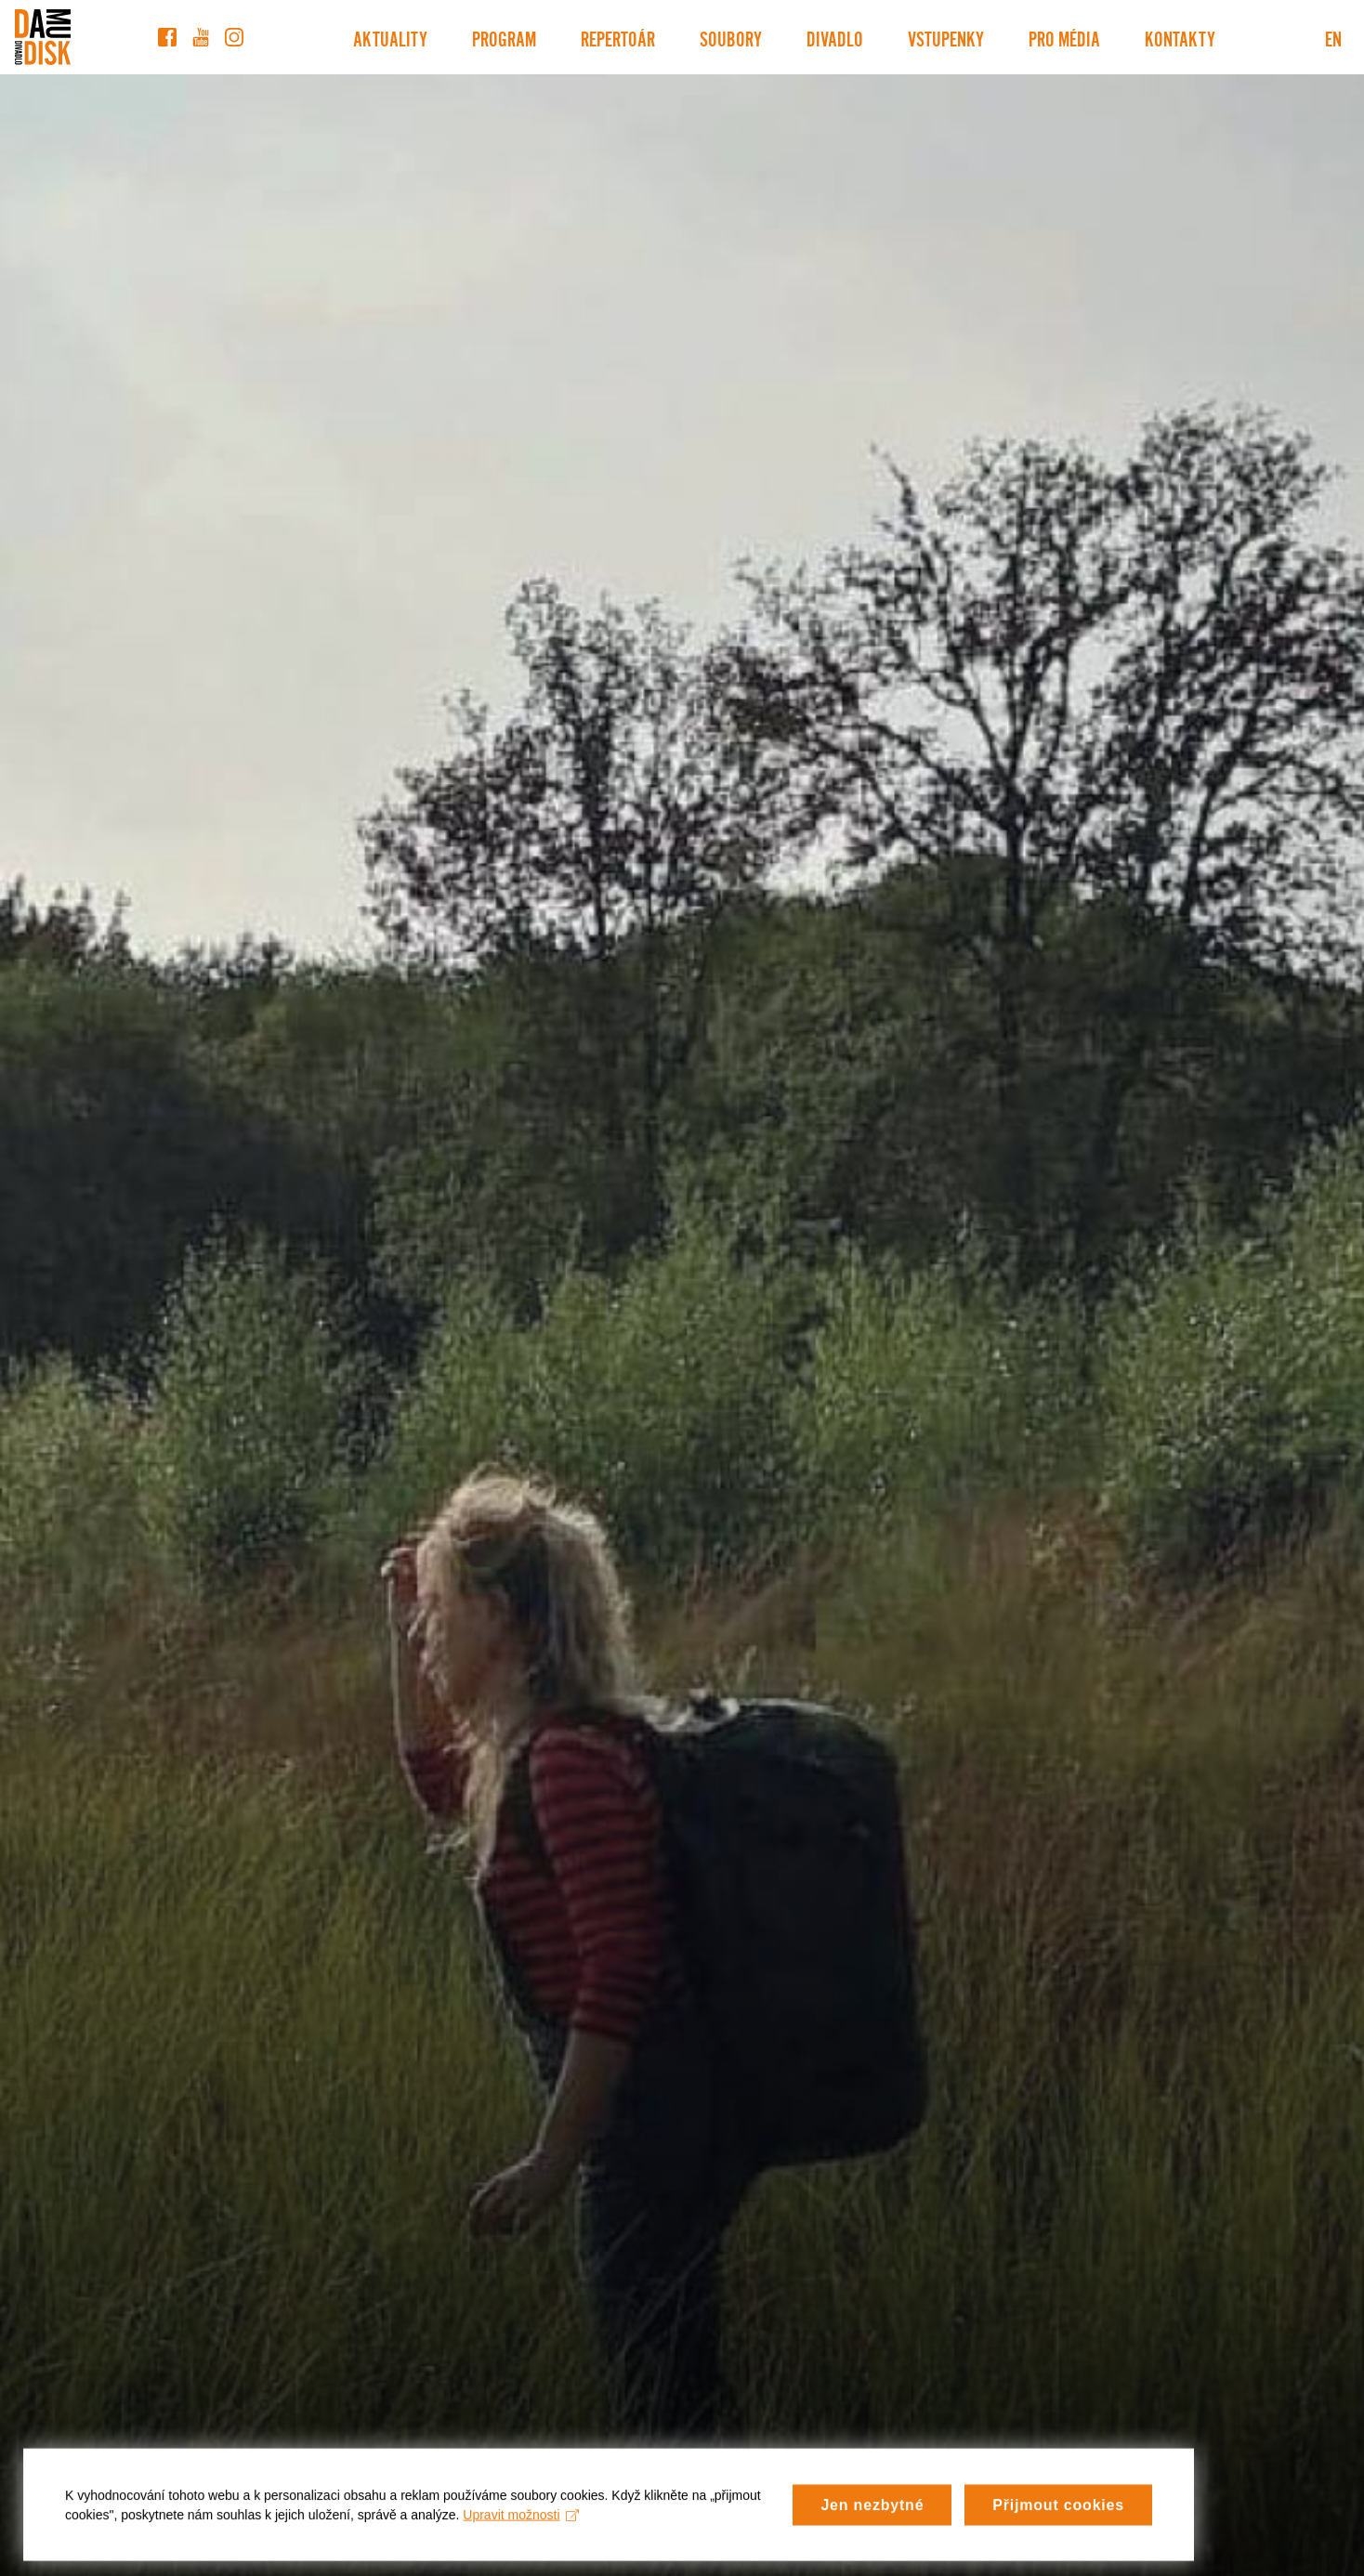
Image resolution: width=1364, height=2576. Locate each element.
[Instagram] (234, 37)
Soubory (731, 36)
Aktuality (390, 36)
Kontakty (1180, 36)
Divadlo (835, 36)
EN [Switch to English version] (1333, 36)
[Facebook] (167, 37)
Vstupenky (946, 36)
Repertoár (618, 36)
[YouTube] (200, 37)
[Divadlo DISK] (43, 37)
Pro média (1064, 36)
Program (504, 36)
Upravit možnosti (521, 2524)
